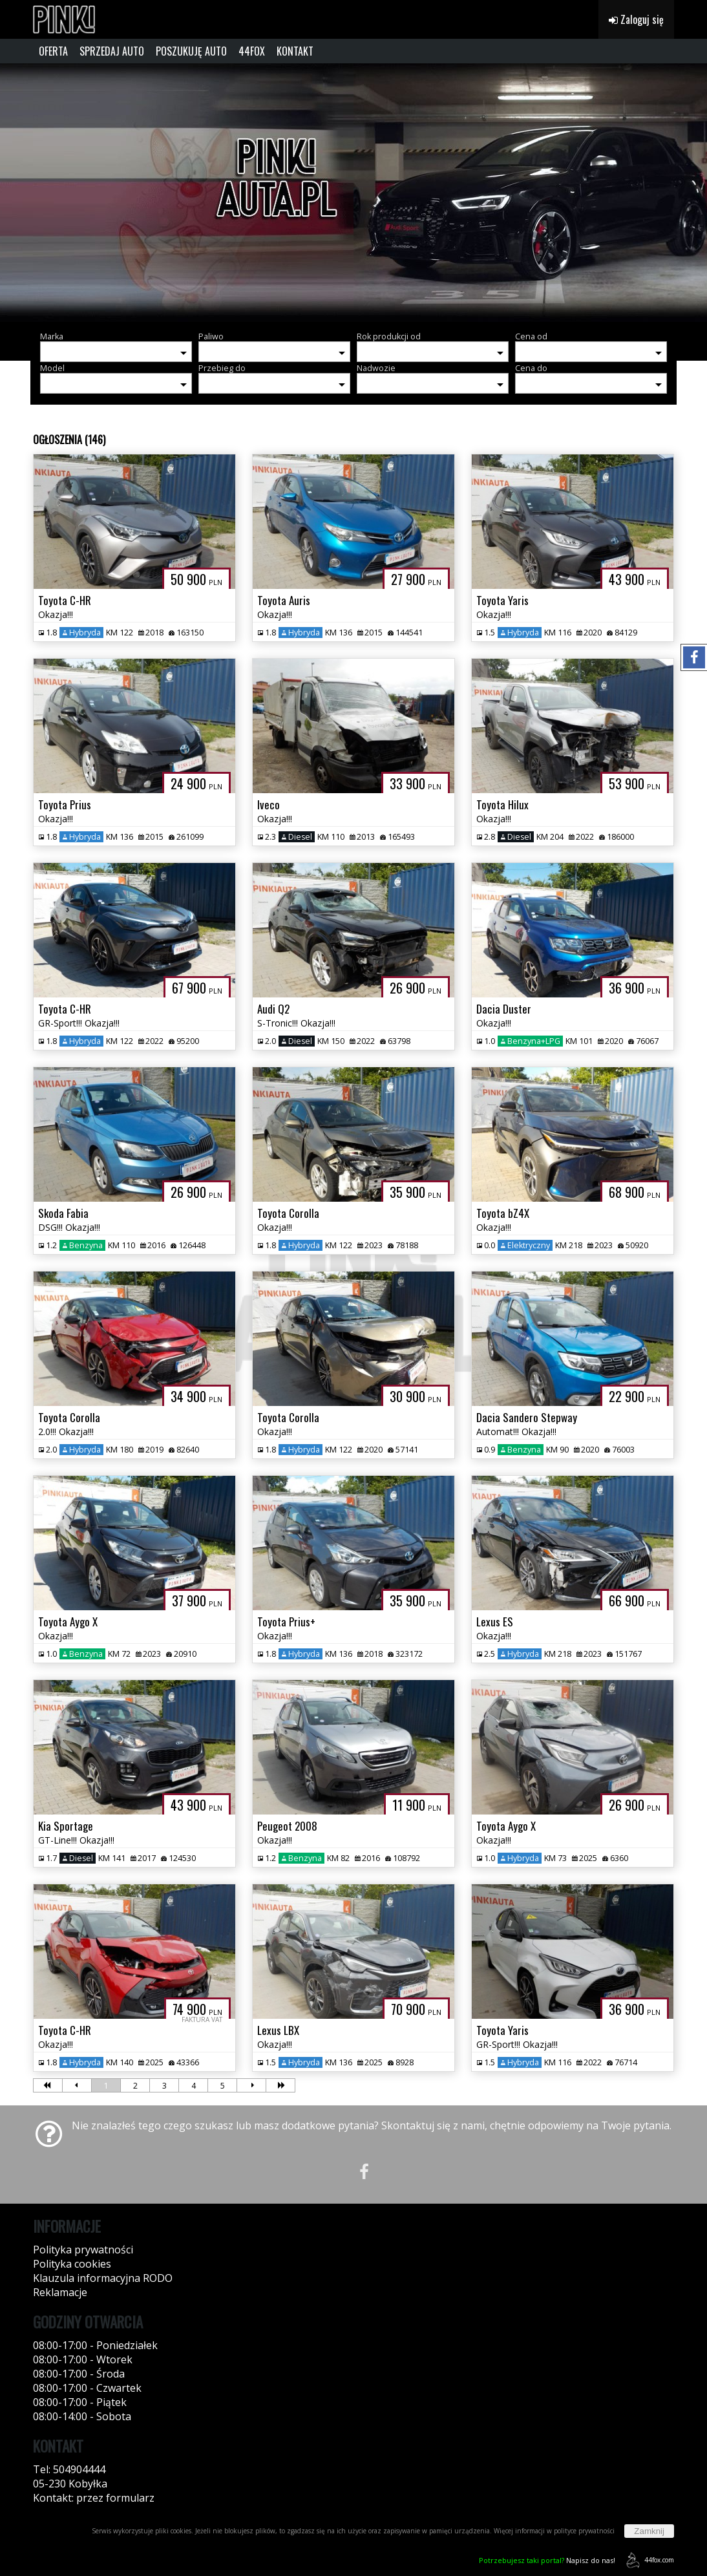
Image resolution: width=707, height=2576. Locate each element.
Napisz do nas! (547, 2560)
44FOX (251, 51)
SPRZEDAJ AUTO (111, 51)
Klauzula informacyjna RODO (103, 2278)
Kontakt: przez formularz (93, 2498)
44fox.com (648, 2560)
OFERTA (53, 51)
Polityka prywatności (83, 2249)
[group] (353, 192)
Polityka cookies (72, 2264)
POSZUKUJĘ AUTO (191, 51)
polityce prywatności (584, 2530)
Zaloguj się (636, 19)
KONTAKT (295, 51)
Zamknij (649, 2531)
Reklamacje (60, 2292)
